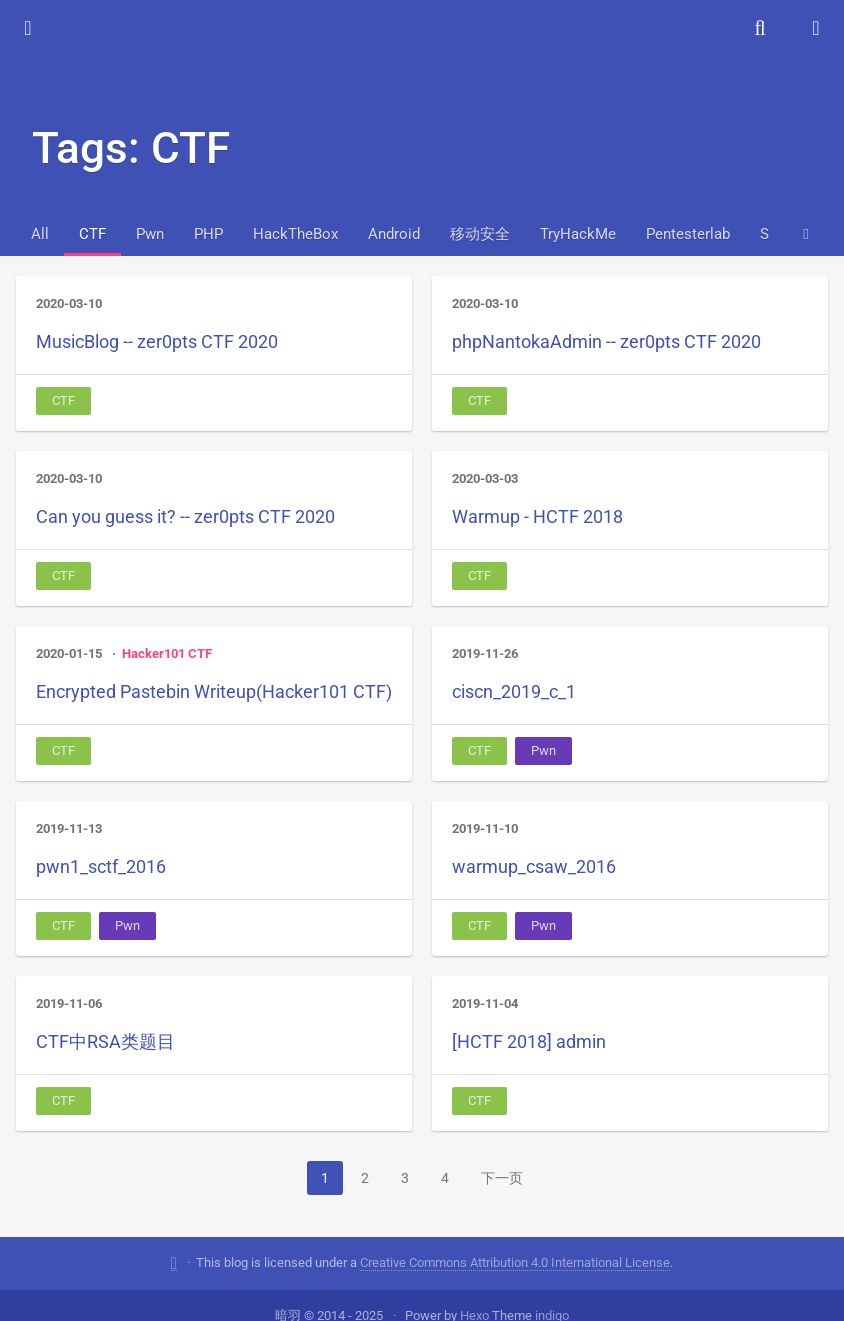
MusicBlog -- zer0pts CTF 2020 (157, 341)
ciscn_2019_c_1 (514, 691)
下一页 (502, 1178)
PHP (208, 234)
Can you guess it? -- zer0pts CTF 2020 (185, 516)
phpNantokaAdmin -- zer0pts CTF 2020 (606, 341)
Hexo (474, 1293)
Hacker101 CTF (167, 653)
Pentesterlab (688, 234)
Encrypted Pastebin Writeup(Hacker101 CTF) (214, 691)
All (40, 234)
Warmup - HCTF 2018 (537, 516)
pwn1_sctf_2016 (101, 866)
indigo (552, 1293)
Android (394, 234)
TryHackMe (578, 234)
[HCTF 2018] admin (529, 1041)
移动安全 (480, 234)
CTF (92, 234)
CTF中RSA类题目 (105, 1041)
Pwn (150, 234)
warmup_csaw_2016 (534, 866)
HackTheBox (295, 234)
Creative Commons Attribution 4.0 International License (515, 1240)
